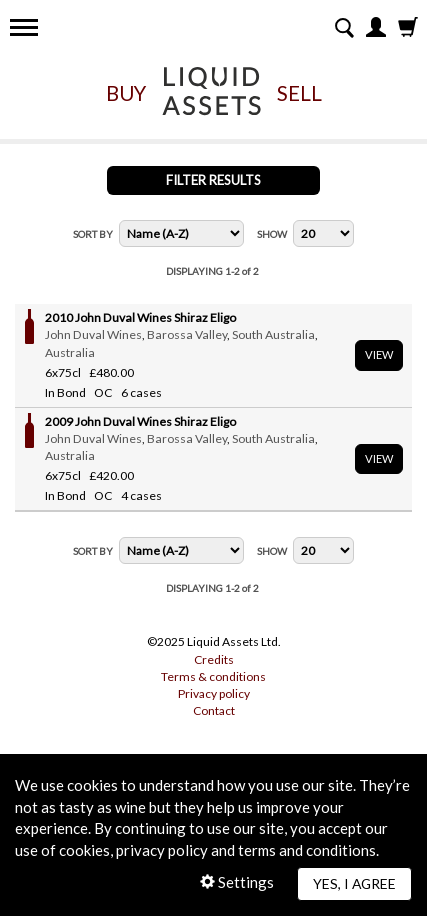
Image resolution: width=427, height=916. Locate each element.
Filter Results (213, 180)
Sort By (93, 234)
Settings (237, 882)
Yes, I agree (354, 883)
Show (272, 234)
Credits (214, 659)
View (379, 354)
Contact (214, 710)
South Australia (273, 334)
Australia (70, 352)
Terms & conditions (213, 676)
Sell (299, 93)
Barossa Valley (187, 334)
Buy (126, 93)
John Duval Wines (93, 334)
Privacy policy (214, 693)
